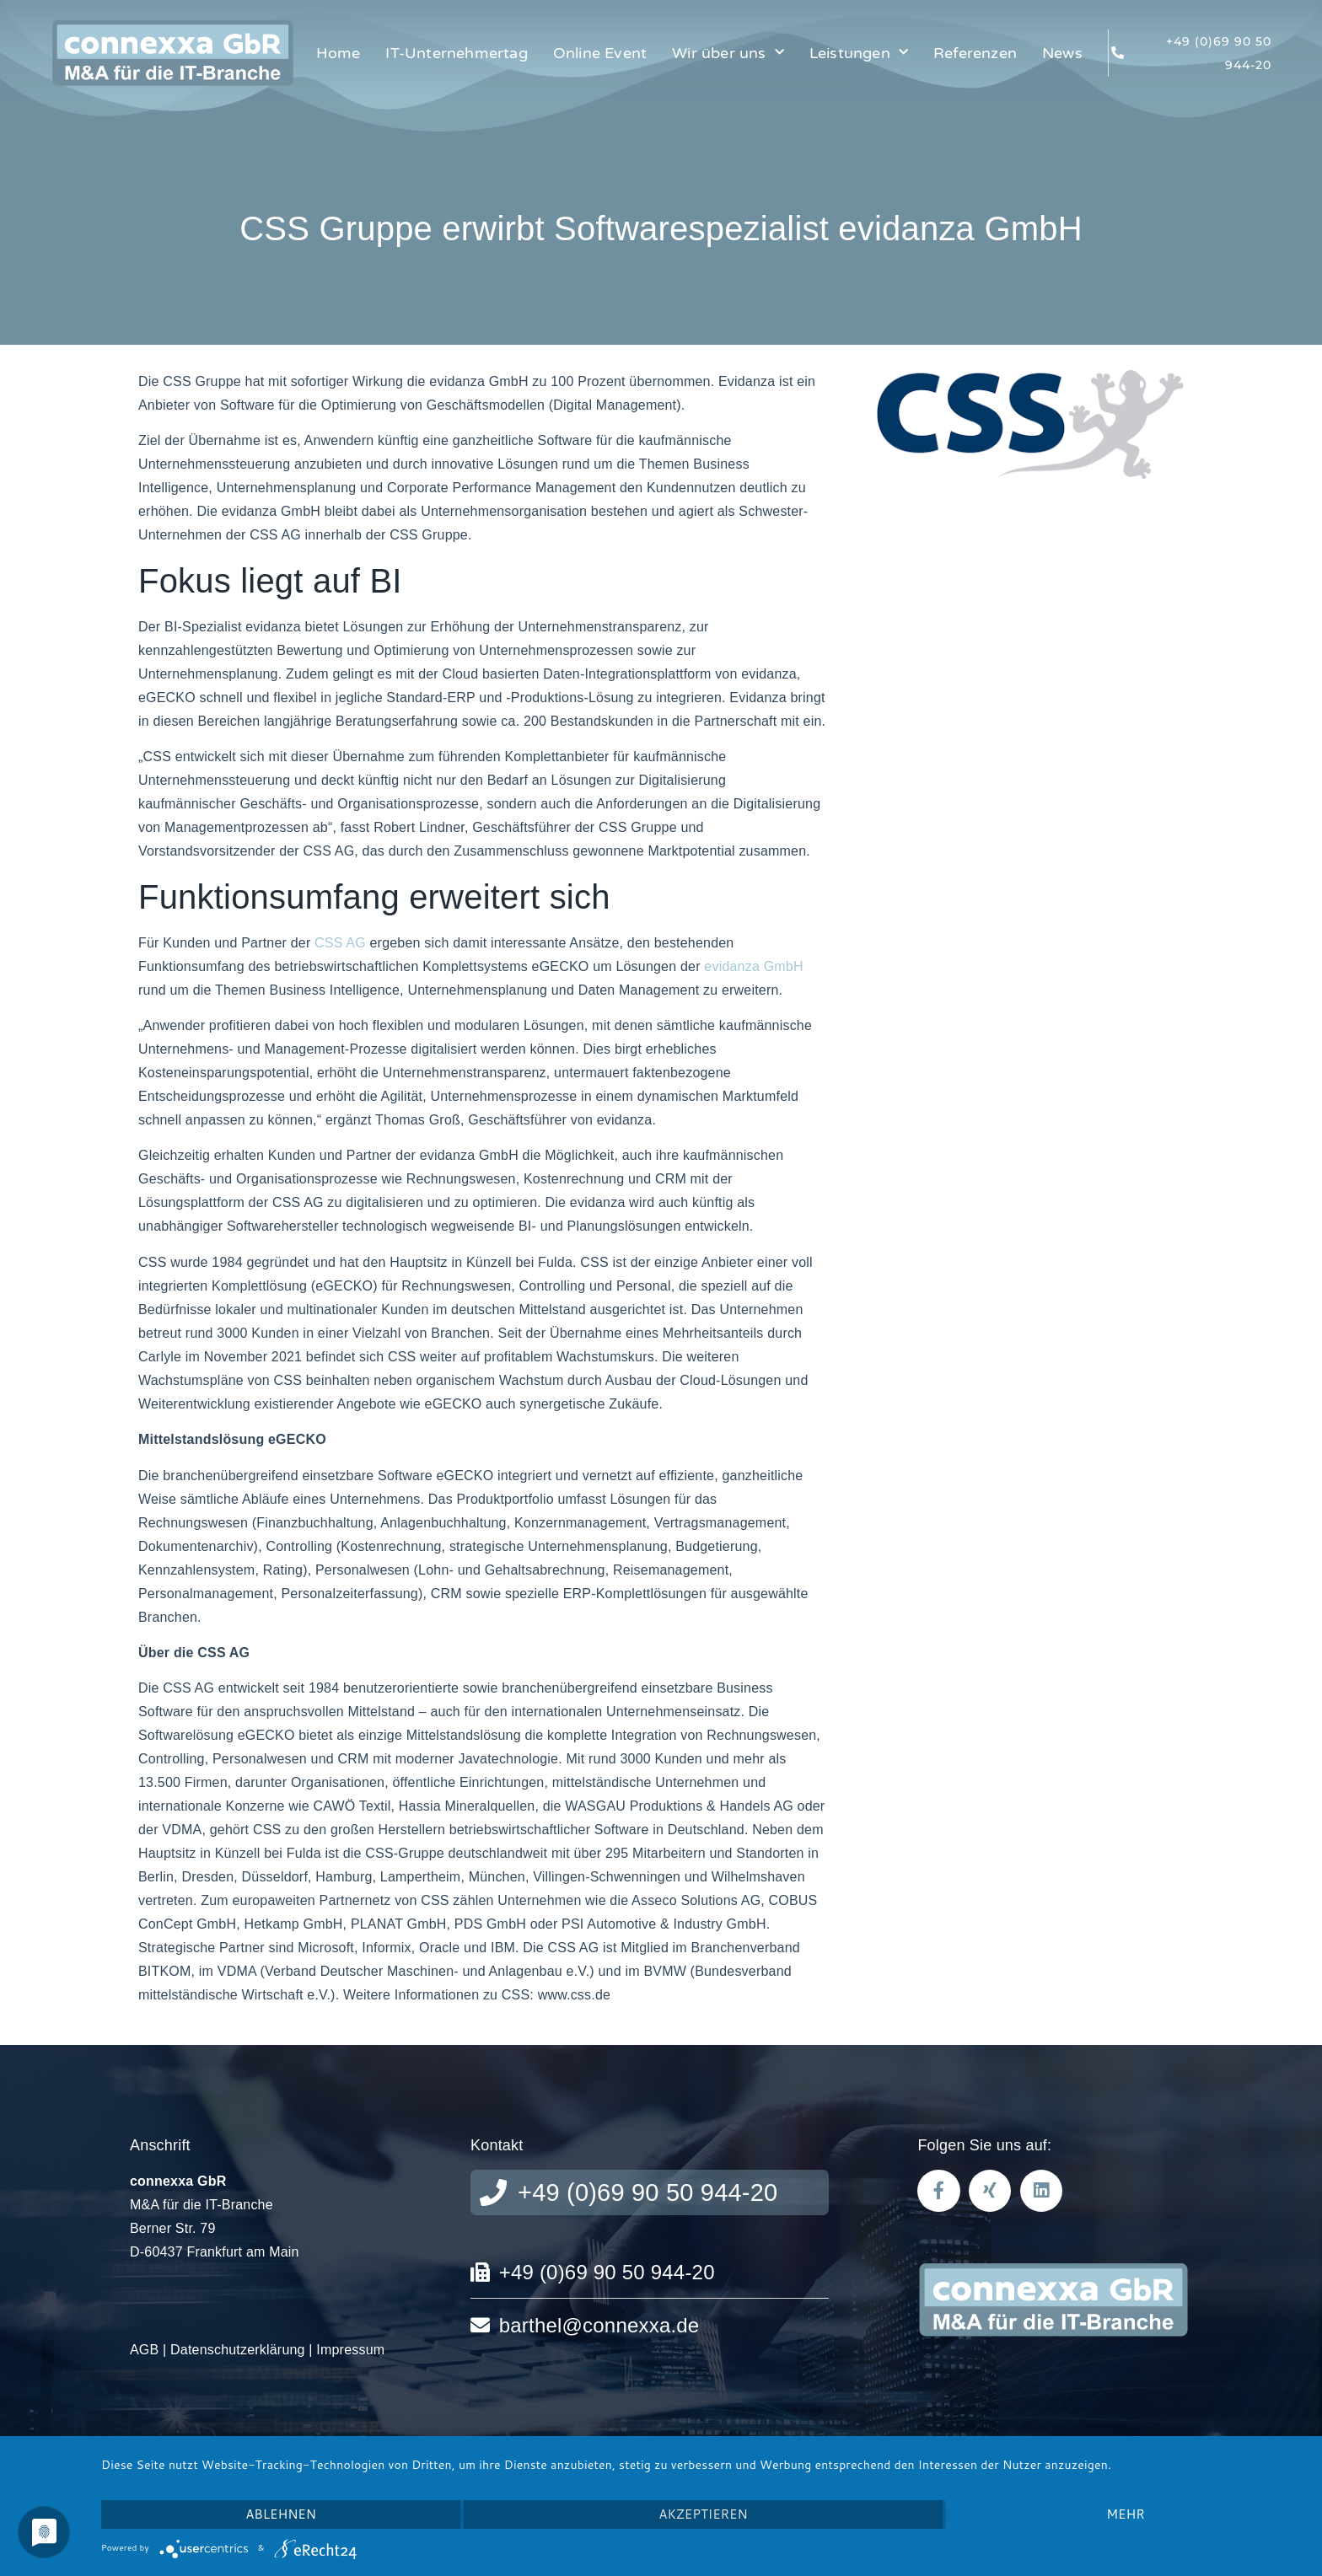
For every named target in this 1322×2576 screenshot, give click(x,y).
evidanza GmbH (753, 966)
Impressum (350, 2350)
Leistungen (858, 53)
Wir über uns (728, 53)
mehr (1125, 2514)
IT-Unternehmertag (456, 53)
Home (338, 53)
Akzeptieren (702, 2514)
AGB (144, 2350)
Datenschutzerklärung (237, 2350)
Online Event (600, 53)
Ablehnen (280, 2514)
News (1062, 53)
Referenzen (975, 53)
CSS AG (340, 943)
